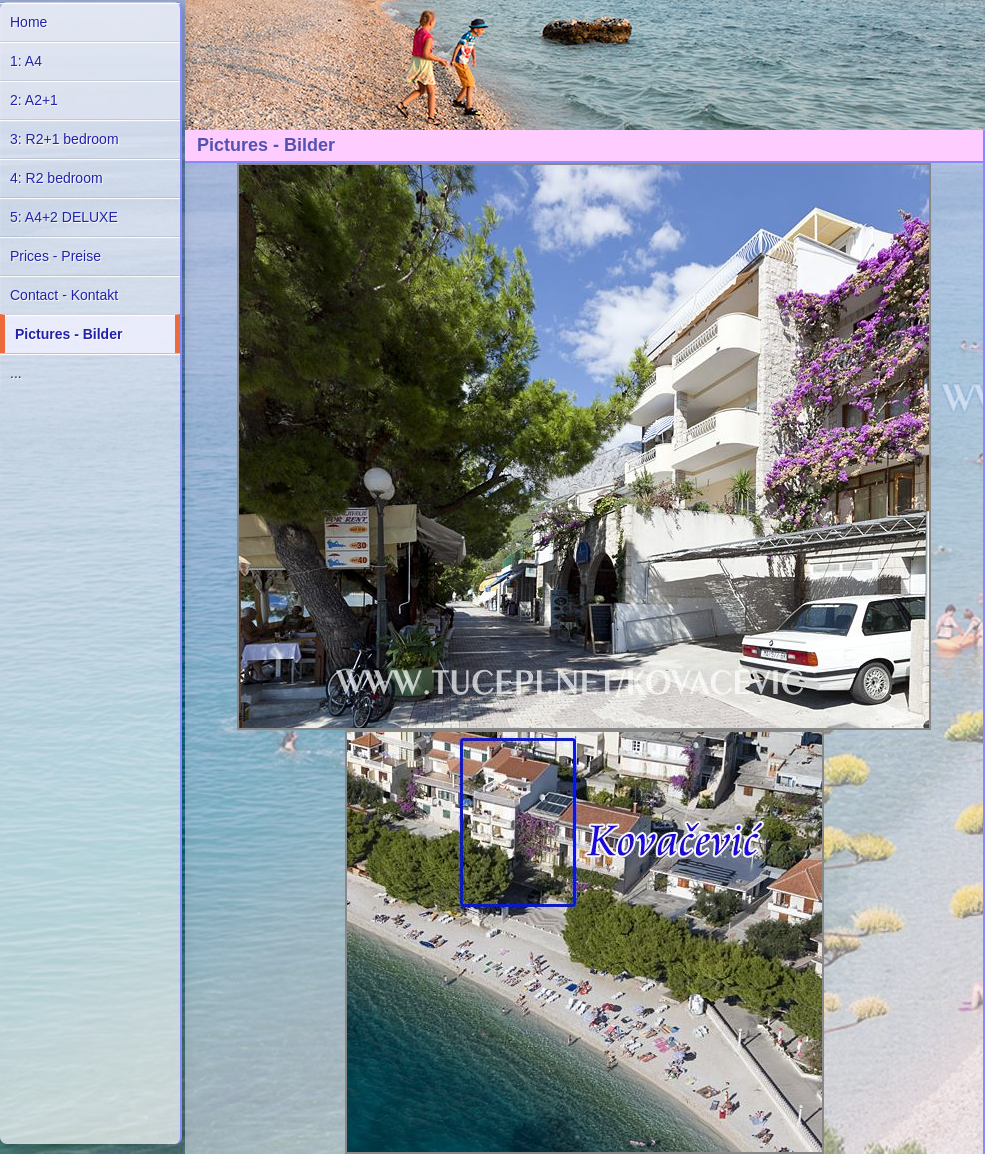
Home (28, 22)
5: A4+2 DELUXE (64, 217)
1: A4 (26, 61)
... (16, 373)
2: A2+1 (34, 100)
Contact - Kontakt (64, 295)
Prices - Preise (55, 256)
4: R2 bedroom (56, 178)
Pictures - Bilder (68, 334)
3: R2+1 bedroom (64, 139)
